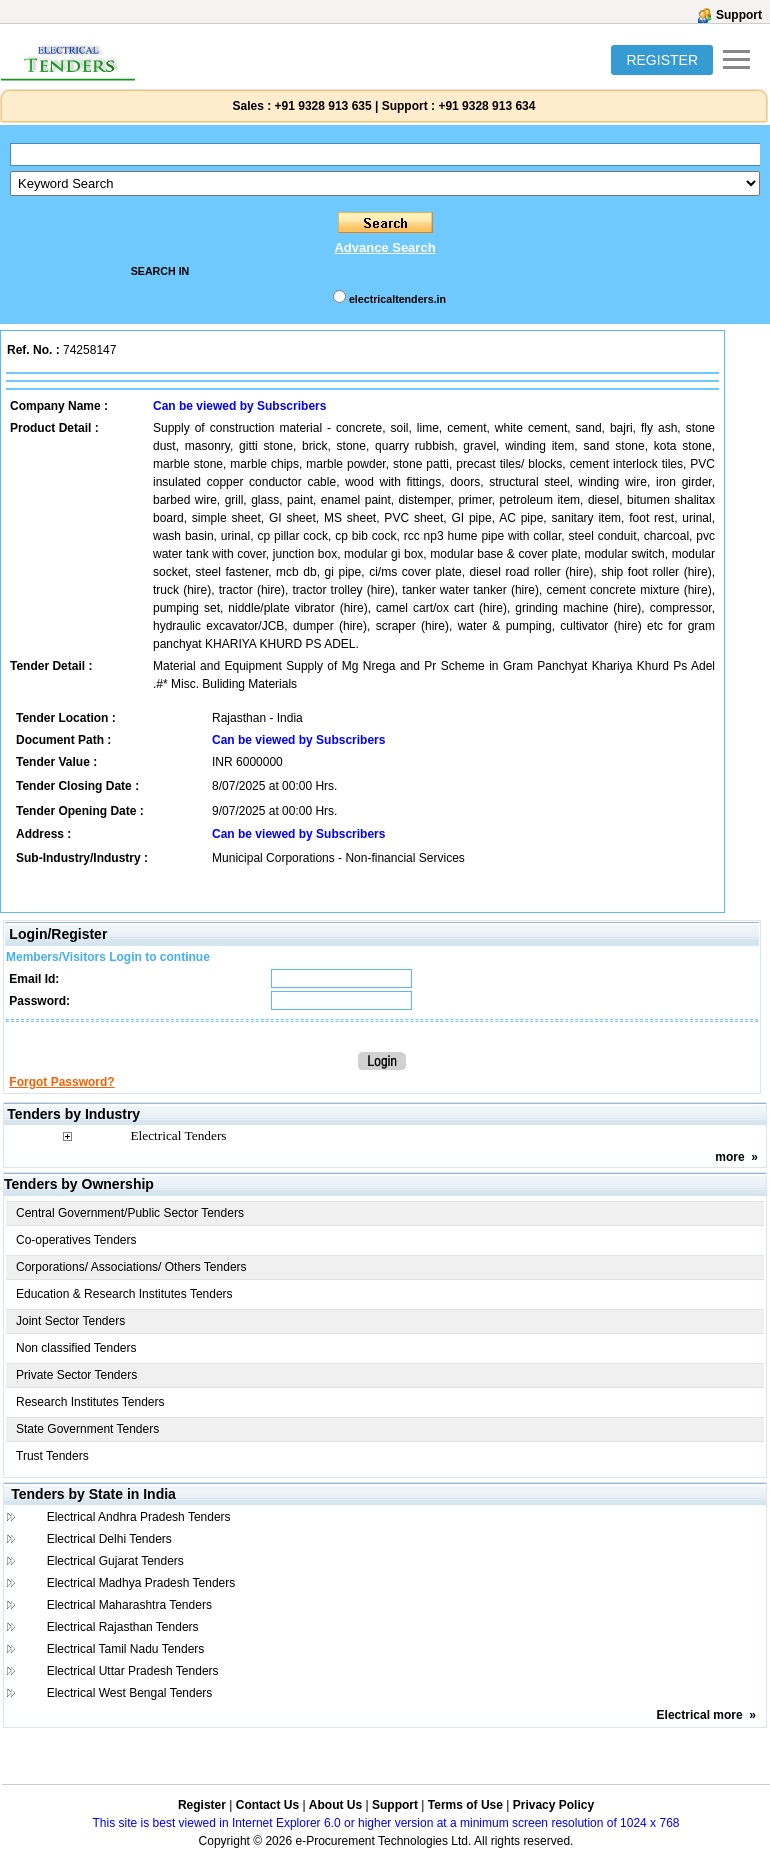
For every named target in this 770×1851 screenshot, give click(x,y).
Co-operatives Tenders (76, 1240)
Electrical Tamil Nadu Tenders (126, 1649)
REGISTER (662, 60)
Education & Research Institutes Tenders (124, 1294)
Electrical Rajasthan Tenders (123, 1627)
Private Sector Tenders (76, 1375)
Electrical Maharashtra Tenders (129, 1605)
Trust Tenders (52, 1456)
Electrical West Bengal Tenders (130, 1693)
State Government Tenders (87, 1429)
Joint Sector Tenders (70, 1321)
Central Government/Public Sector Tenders (130, 1213)
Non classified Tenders (76, 1348)
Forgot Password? (61, 1082)
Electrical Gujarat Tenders (115, 1561)
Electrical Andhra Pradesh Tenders (139, 1517)
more (729, 1157)
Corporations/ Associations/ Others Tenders (131, 1267)
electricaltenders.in (397, 299)
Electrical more (700, 1715)
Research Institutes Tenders (90, 1402)
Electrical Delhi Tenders (109, 1539)
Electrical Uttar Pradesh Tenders (133, 1671)
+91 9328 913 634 (486, 106)
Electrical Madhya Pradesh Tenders (141, 1583)
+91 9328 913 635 (321, 106)
